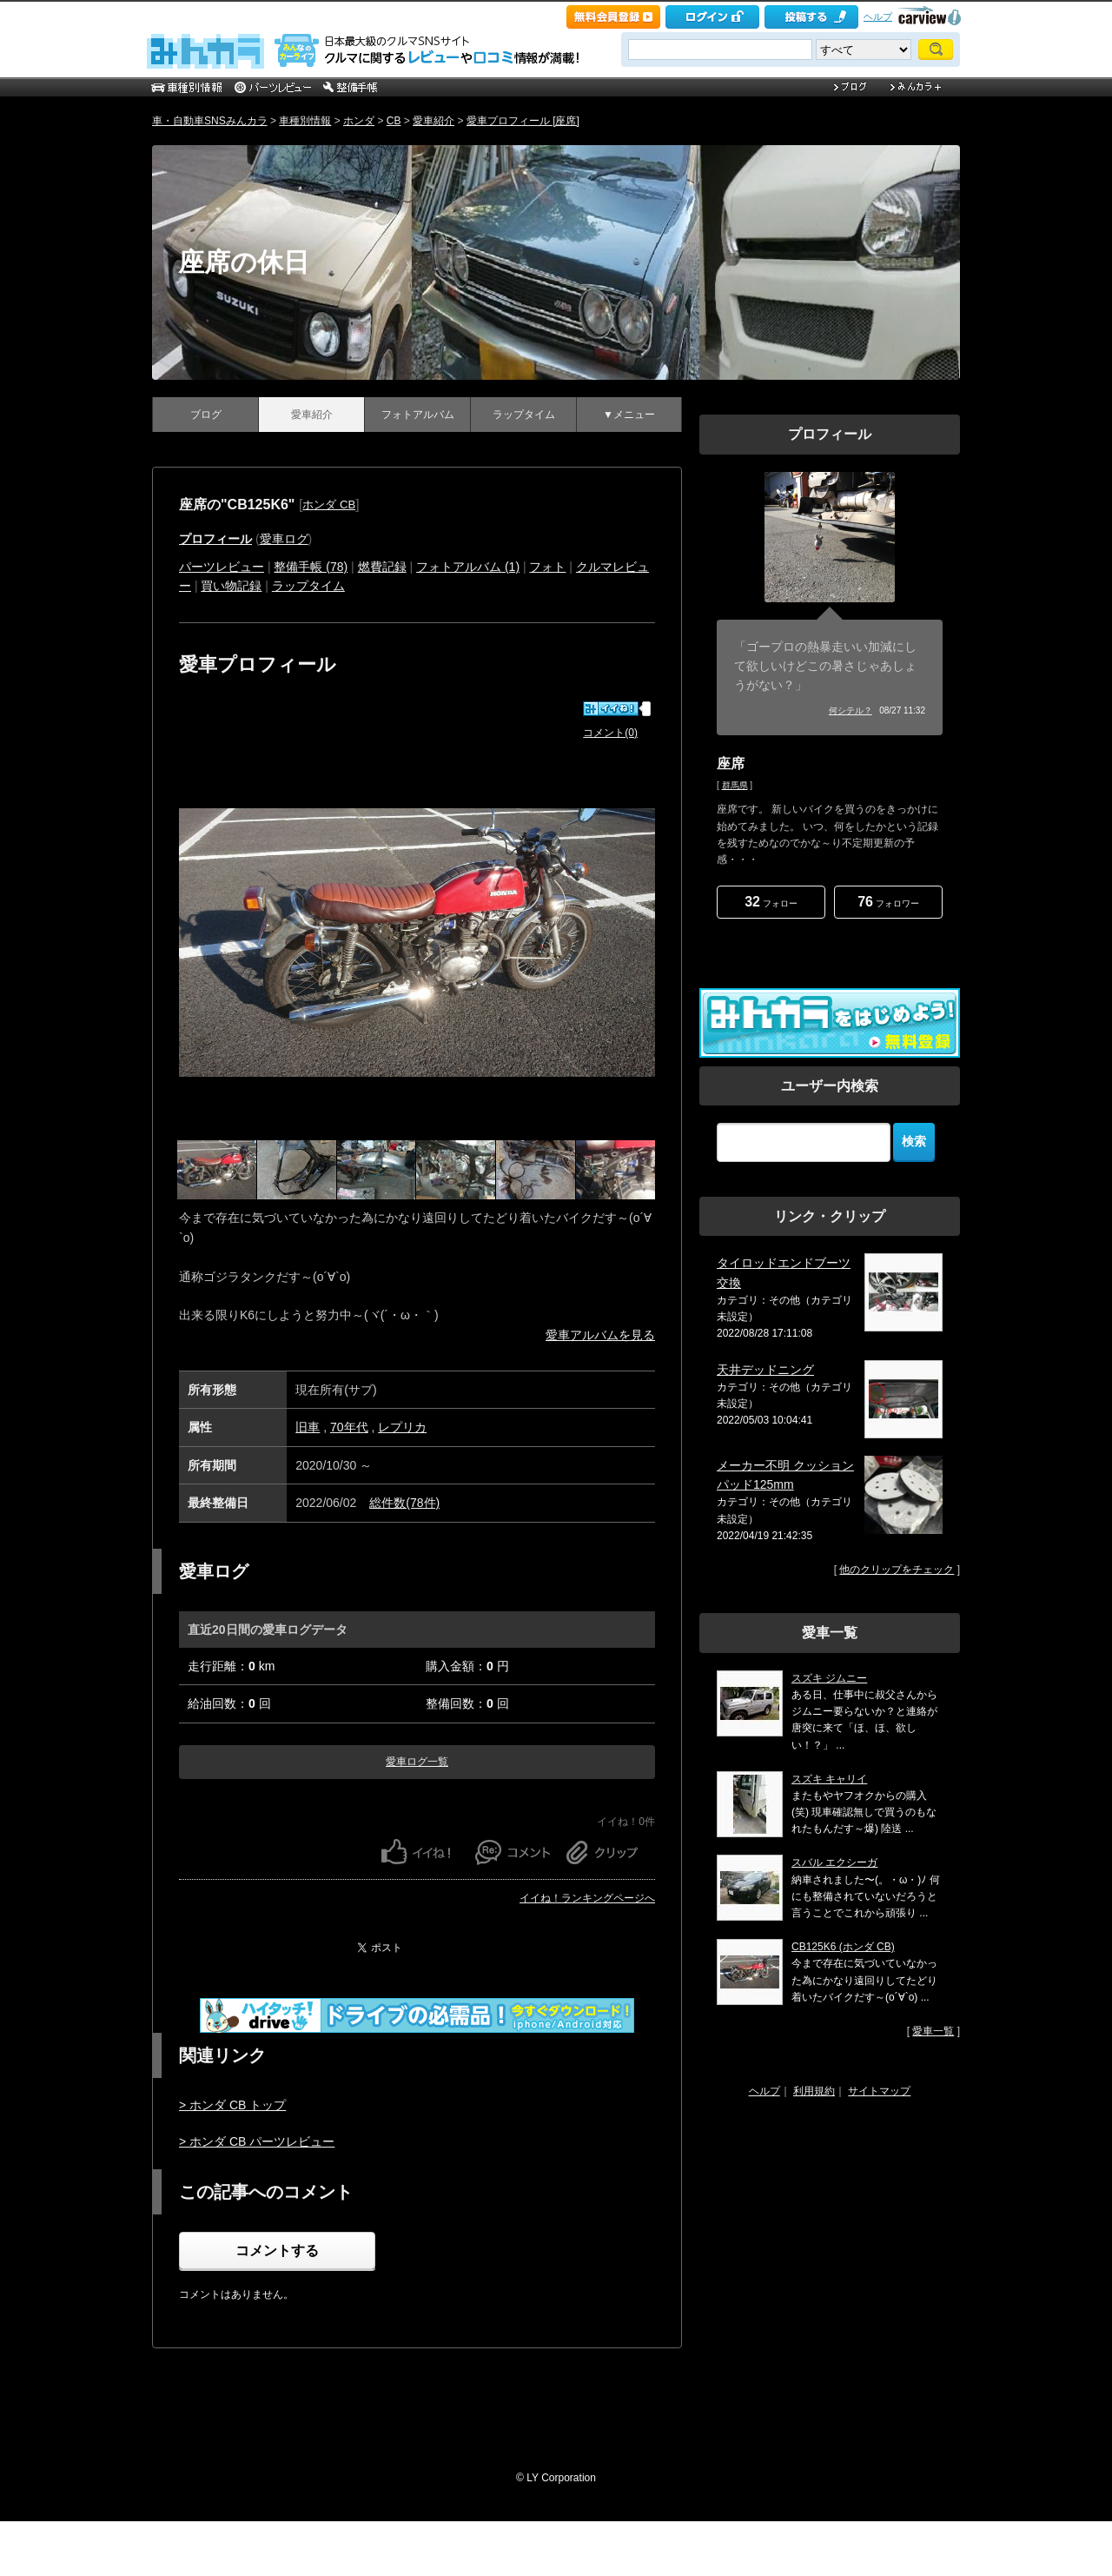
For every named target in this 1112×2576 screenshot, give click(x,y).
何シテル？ (850, 710)
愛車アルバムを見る (600, 1335)
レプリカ (402, 1427)
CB (394, 121)
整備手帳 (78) (311, 567)
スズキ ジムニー (829, 1678)
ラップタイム (524, 414)
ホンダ (358, 121)
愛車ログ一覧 (417, 1762)
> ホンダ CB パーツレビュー (256, 2141)
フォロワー (888, 901)
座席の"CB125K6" (237, 504)
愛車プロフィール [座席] (523, 121)
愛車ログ (284, 539)
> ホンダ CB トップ (232, 2105)
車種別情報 (305, 121)
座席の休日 (243, 262)
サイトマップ (879, 2091)
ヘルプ (878, 16)
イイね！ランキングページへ (587, 1898)
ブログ (206, 414)
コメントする (277, 2250)
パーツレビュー (221, 567)
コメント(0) (610, 733)
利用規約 (814, 2091)
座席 (731, 763)
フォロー (771, 901)
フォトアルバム (417, 414)
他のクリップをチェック (896, 1570)
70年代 (349, 1427)
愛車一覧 (933, 2031)
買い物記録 (231, 586)
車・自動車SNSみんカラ (210, 121)
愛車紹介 (433, 121)
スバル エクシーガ (834, 1862)
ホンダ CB (328, 504)
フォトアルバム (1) (468, 567)
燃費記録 (382, 567)
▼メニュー (629, 414)
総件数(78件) (404, 1503)
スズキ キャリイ (829, 1779)
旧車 (307, 1427)
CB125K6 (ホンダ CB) (843, 1947)
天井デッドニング (765, 1370)
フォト (547, 567)
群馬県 (735, 785)
